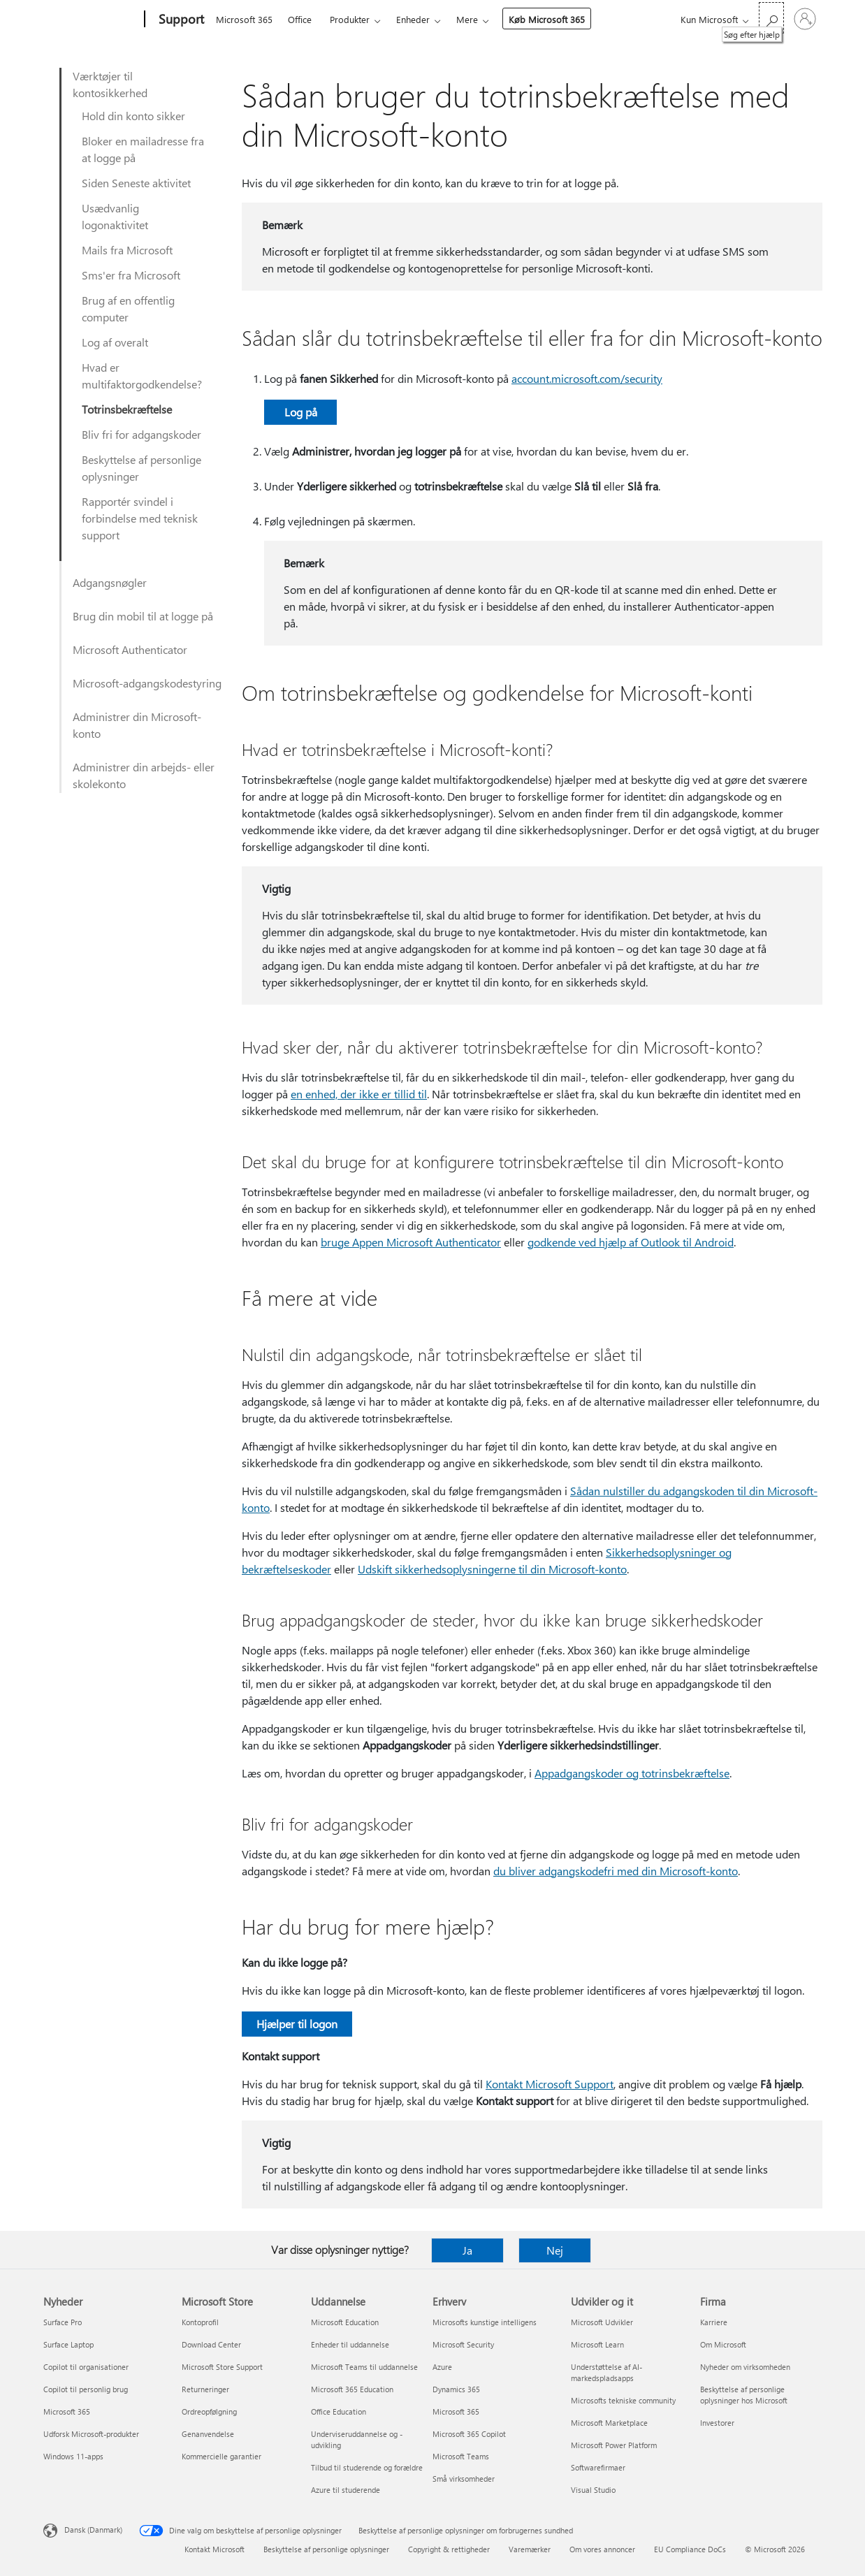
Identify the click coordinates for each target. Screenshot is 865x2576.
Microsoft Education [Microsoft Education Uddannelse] (345, 2322)
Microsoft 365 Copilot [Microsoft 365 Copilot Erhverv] (469, 2434)
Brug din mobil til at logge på (143, 616)
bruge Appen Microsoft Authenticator (411, 1242)
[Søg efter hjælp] (771, 18)
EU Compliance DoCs (690, 2549)
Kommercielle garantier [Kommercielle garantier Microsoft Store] (221, 2456)
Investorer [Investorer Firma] (717, 2422)
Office (300, 19)
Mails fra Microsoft (127, 249)
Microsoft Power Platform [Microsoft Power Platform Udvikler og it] (614, 2445)
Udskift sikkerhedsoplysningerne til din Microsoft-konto (492, 1569)
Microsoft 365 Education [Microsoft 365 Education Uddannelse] (352, 2389)
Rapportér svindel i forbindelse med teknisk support (140, 518)
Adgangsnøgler (110, 582)
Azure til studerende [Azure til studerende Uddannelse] (345, 2489)
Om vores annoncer (602, 2549)
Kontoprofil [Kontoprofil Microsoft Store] (200, 2322)
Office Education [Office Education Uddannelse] (338, 2411)
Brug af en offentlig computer (128, 308)
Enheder (413, 19)
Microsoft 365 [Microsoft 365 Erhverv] (455, 2411)
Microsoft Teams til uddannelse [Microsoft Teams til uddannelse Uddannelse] (364, 2367)
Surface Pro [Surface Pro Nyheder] (62, 2322)
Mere (467, 19)
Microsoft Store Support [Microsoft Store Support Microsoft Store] (222, 2367)
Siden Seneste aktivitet (136, 182)
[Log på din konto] (805, 19)
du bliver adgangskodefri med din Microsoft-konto (615, 1870)
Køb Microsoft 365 (547, 19)
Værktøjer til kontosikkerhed (110, 84)
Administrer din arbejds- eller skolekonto (144, 775)
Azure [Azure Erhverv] (442, 2367)
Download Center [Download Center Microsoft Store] (211, 2344)
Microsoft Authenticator (130, 649)
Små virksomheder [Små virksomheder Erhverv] (463, 2478)
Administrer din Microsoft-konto (137, 725)
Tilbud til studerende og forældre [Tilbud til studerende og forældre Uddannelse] (367, 2467)
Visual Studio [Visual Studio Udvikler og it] (593, 2489)
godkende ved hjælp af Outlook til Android (631, 1242)
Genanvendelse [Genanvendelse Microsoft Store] (208, 2434)
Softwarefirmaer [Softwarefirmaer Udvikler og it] (598, 2467)
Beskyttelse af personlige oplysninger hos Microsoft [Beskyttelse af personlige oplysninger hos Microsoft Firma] (743, 2395)
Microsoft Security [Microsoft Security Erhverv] (463, 2344)
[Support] (180, 19)
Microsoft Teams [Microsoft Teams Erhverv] (460, 2456)
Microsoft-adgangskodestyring (147, 683)
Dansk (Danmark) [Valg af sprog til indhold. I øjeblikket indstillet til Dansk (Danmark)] (93, 2529)
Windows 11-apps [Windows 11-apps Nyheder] (73, 2456)
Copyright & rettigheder (449, 2549)
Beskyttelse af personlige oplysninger (141, 467)
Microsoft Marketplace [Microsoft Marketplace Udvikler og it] (609, 2422)
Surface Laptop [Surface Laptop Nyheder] (68, 2344)
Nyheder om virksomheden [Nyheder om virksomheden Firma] (745, 2367)
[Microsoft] (91, 19)
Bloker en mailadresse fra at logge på (143, 149)
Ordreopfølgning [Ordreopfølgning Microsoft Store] (209, 2411)
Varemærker (530, 2549)
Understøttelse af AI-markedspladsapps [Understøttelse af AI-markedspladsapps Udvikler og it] (606, 2372)
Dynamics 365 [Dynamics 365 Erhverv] (456, 2389)
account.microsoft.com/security (586, 378)
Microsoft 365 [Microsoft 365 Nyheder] (66, 2411)
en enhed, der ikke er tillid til (359, 1093)
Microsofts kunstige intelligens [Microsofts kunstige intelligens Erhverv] (484, 2322)
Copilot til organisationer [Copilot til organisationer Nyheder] (86, 2367)
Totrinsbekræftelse (127, 409)
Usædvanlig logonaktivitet (115, 216)
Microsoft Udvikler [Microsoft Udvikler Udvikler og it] (602, 2322)
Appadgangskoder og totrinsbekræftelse (632, 1773)
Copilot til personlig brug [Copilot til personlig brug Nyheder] (85, 2389)
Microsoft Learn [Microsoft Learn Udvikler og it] (597, 2344)
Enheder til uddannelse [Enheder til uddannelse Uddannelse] (350, 2344)
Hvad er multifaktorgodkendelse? (142, 375)
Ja (467, 2250)
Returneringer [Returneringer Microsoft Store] (205, 2389)
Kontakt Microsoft (214, 2549)
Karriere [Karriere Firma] (713, 2322)
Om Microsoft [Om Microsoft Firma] (723, 2344)
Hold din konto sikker (133, 115)
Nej (554, 2250)
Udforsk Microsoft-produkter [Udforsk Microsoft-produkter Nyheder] (91, 2434)
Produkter (350, 19)
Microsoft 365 (244, 19)
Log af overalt (115, 342)
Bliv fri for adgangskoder (141, 434)
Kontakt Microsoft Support (549, 2083)
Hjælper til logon (296, 2023)
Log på (300, 412)
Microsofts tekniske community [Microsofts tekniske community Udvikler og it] (623, 2400)
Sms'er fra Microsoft (131, 275)
